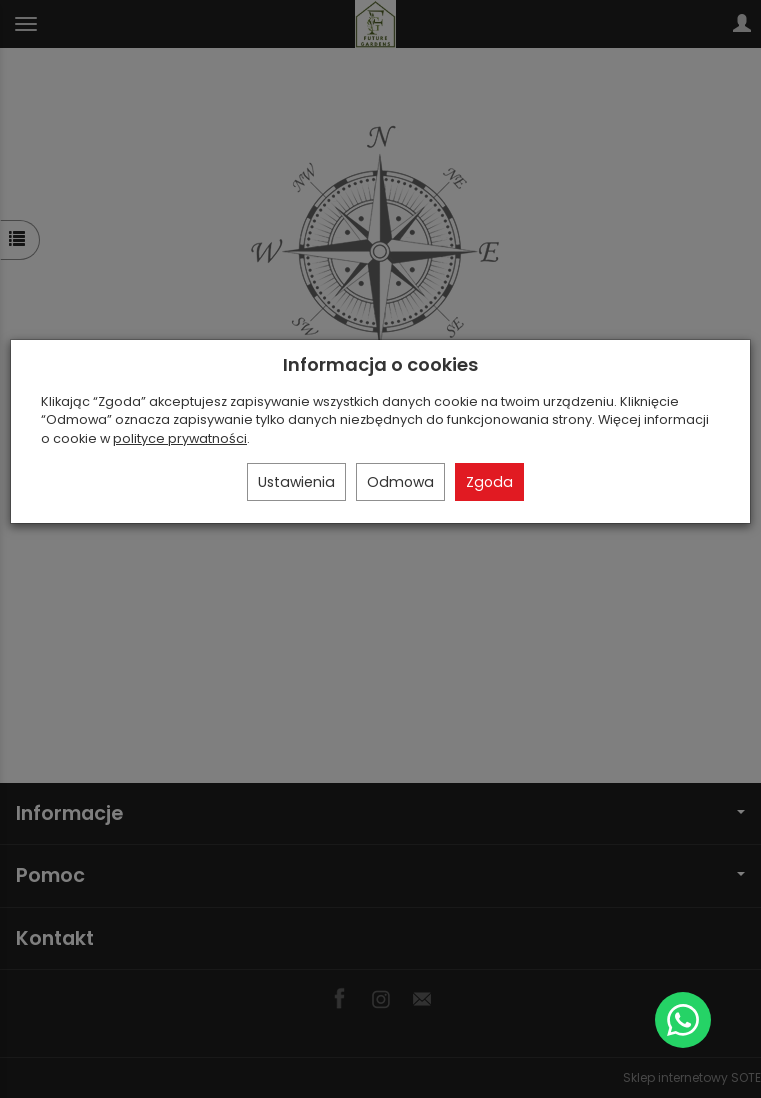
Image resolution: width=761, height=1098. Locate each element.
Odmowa (400, 482)
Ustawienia (296, 482)
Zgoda (489, 482)
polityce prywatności (180, 438)
